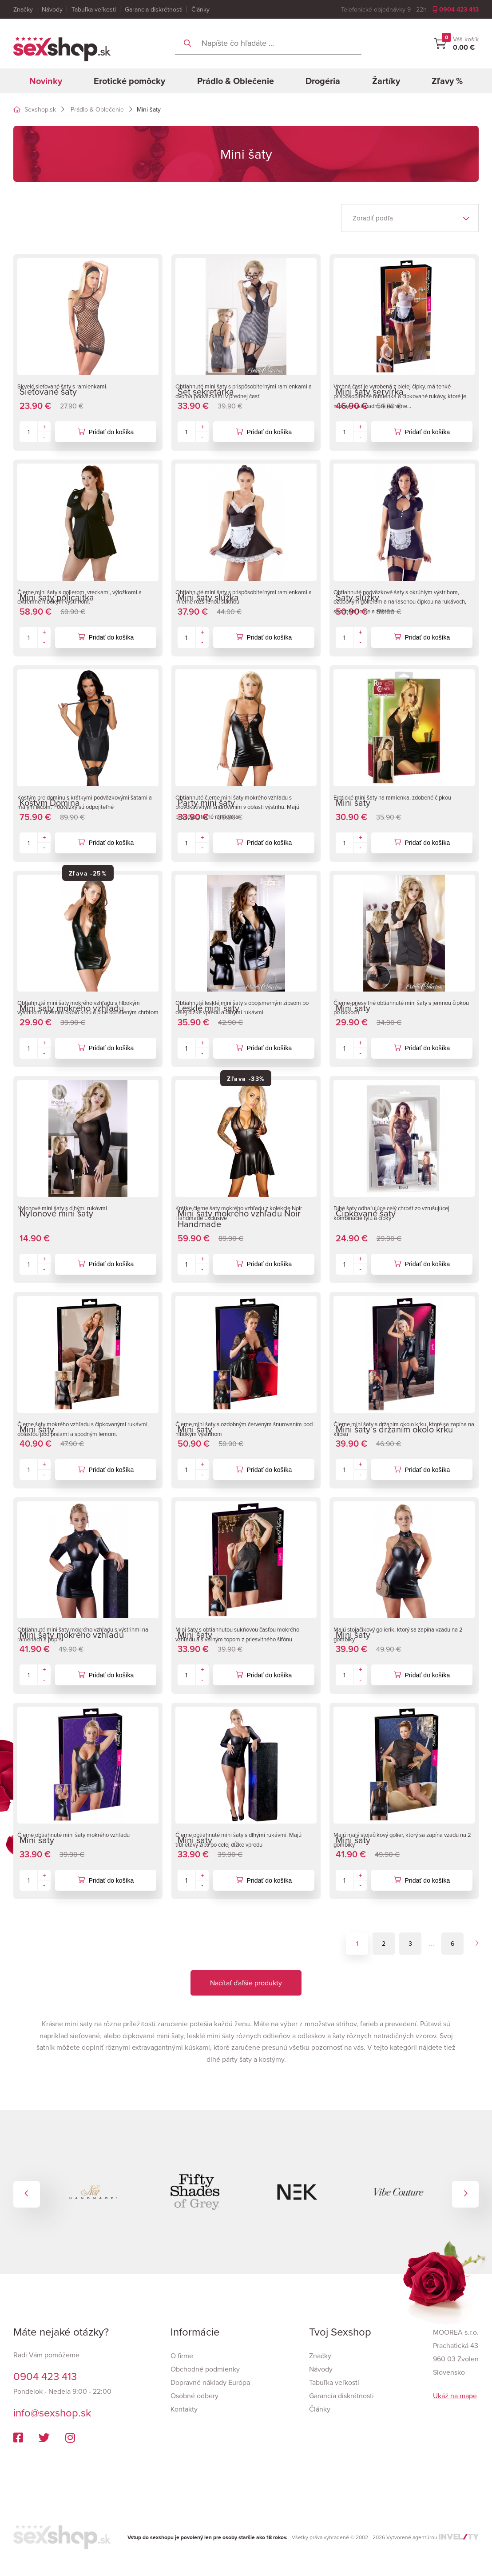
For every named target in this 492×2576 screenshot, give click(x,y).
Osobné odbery (194, 2395)
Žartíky (386, 80)
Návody (52, 9)
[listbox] (410, 218)
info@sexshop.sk (52, 2412)
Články (200, 9)
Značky (23, 9)
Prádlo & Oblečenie (235, 80)
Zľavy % (447, 80)
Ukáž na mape (455, 2395)
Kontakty (184, 2409)
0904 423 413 (455, 9)
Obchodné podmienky (205, 2369)
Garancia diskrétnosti (154, 9)
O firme (182, 2355)
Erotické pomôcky (129, 80)
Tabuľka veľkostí (93, 9)
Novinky (45, 80)
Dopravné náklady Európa (210, 2382)
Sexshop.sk (34, 109)
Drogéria (323, 80)
